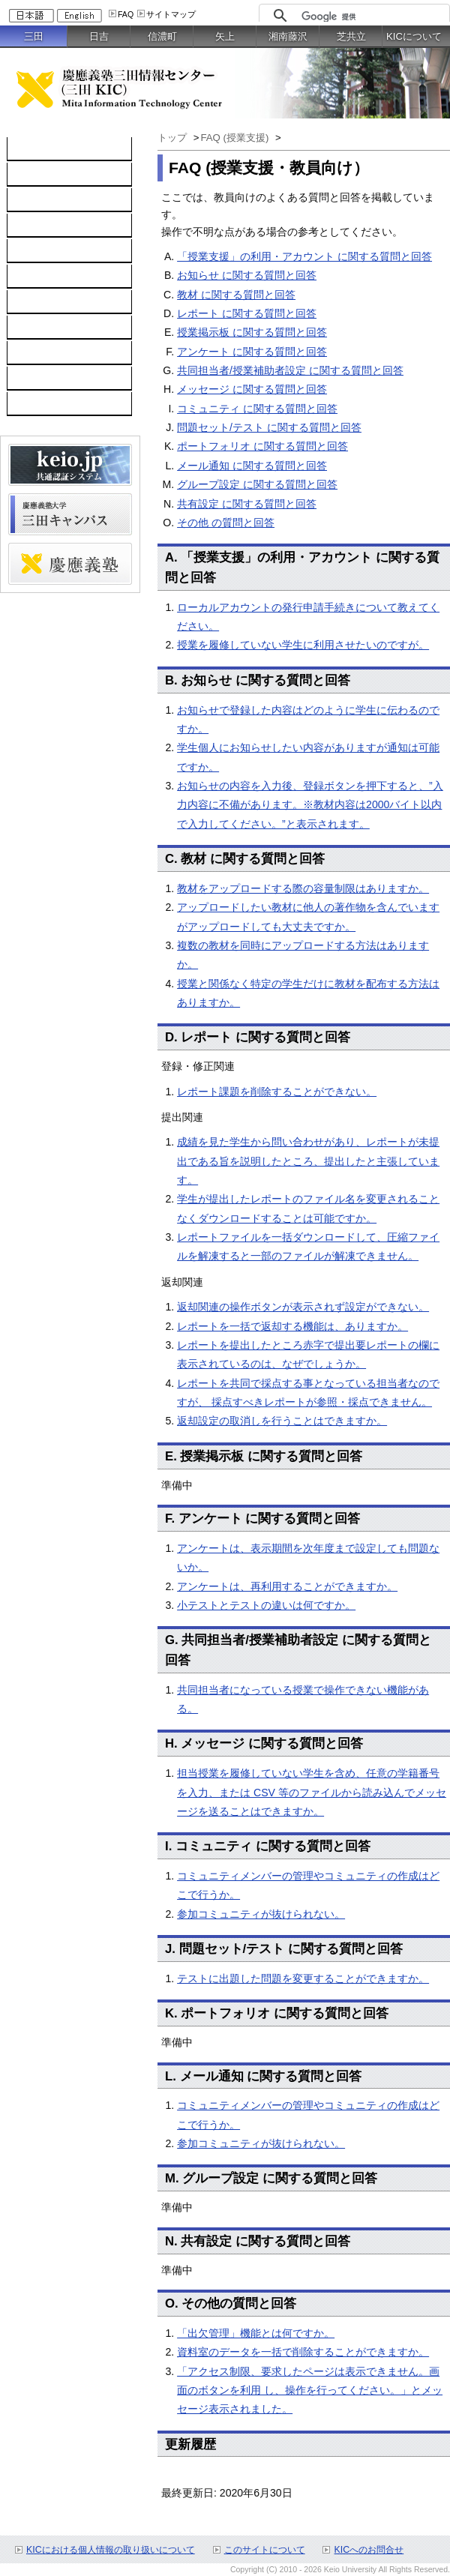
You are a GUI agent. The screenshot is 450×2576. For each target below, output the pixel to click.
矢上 (225, 36)
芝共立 (351, 36)
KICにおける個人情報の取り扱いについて (110, 2550)
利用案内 (36, 302)
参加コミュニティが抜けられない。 (261, 1914)
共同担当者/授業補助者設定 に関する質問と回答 (290, 370)
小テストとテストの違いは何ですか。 (266, 1605)
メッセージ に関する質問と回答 (252, 389)
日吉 (99, 36)
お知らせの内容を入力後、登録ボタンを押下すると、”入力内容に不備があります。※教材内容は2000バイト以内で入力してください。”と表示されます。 (310, 805)
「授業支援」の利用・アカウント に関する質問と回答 (304, 256)
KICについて (414, 36)
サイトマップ (171, 14)
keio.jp (30, 251)
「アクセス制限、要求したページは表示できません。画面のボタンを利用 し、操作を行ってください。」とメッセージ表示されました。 (309, 2390)
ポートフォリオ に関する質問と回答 (262, 446)
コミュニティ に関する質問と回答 (257, 409)
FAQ (126, 14)
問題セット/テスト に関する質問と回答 (269, 427)
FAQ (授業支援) (236, 137)
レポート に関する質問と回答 (246, 313)
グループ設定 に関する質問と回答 (257, 484)
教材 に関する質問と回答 (236, 295)
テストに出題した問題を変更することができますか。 (303, 1978)
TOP (26, 149)
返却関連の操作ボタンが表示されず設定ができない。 (303, 1307)
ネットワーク (46, 200)
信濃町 (162, 36)
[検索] (372, 16)
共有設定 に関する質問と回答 (246, 504)
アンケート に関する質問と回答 (252, 352)
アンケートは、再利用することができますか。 (287, 1586)
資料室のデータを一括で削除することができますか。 (303, 2352)
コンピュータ (46, 175)
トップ (172, 137)
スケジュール (46, 353)
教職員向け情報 (51, 404)
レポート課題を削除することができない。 (276, 1092)
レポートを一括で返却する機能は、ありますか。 (292, 1326)
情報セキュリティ (57, 277)
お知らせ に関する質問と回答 (246, 275)
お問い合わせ (46, 328)
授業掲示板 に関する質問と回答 (252, 332)
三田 (34, 36)
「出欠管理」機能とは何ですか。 (255, 2333)
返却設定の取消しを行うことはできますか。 (282, 1421)
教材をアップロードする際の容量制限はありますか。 (303, 888)
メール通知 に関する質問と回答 (252, 466)
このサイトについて (264, 2550)
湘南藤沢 (288, 36)
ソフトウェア (46, 226)
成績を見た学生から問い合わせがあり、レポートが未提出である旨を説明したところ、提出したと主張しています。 (308, 1161)
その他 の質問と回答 (225, 523)
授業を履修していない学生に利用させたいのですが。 (303, 645)
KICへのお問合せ (369, 2550)
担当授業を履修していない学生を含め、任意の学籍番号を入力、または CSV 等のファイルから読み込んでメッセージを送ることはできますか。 (311, 1792)
